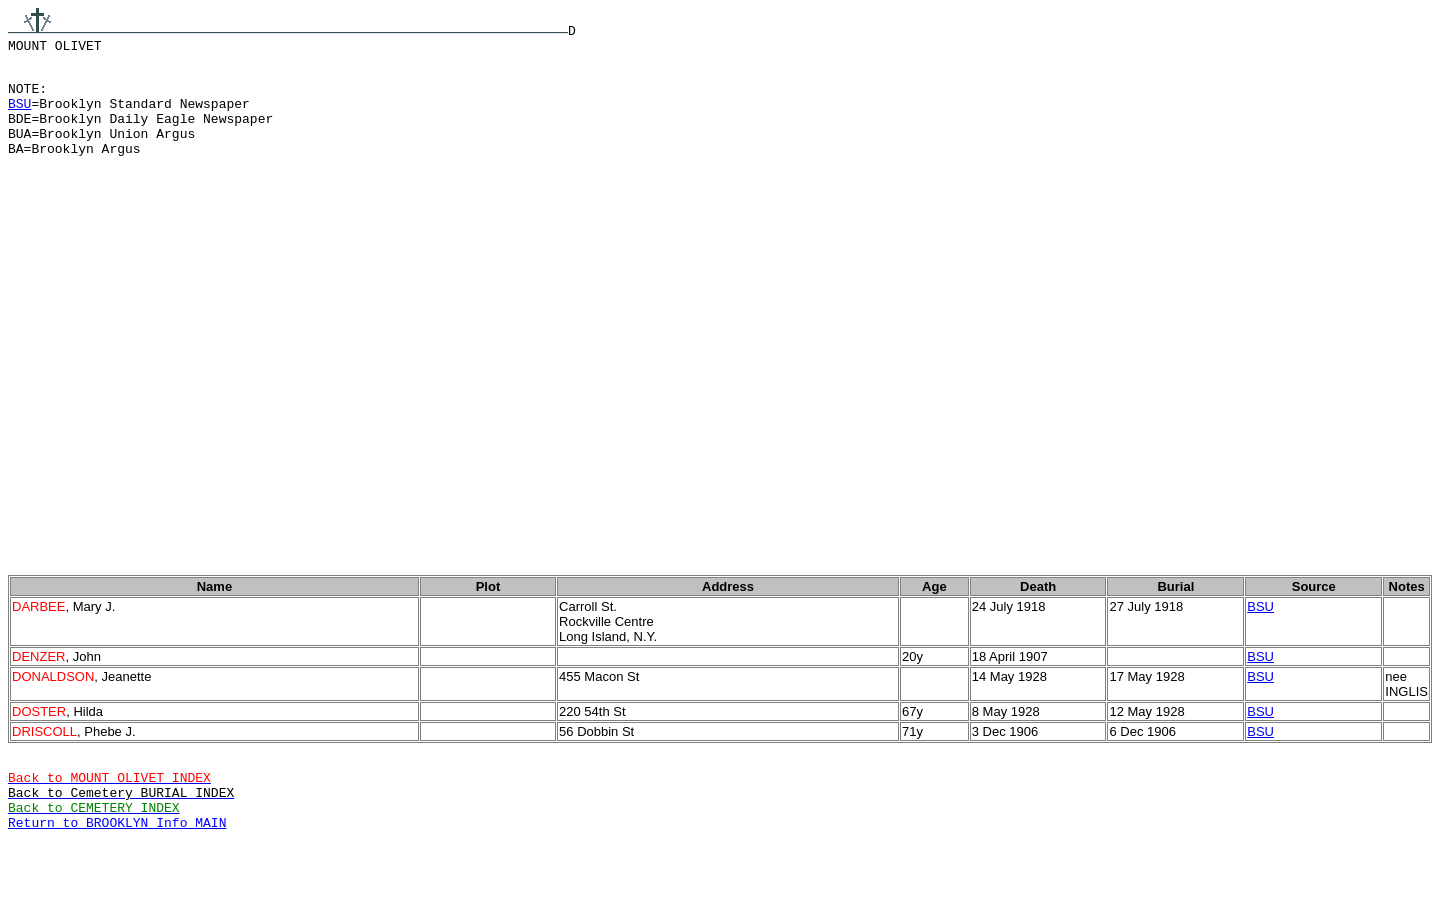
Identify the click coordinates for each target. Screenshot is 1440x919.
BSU (19, 115)
